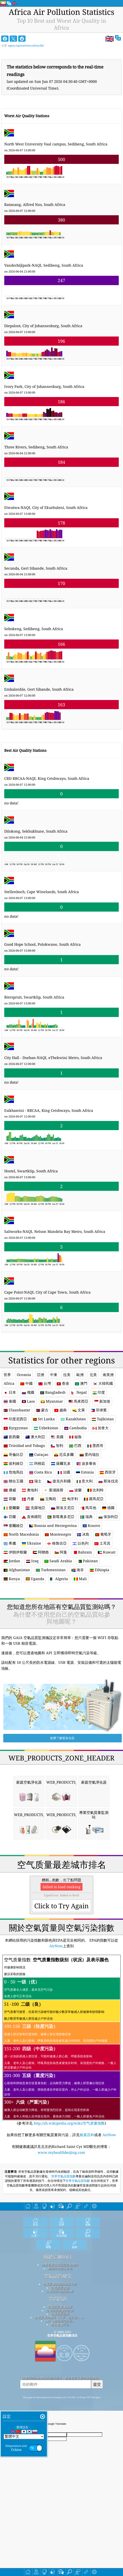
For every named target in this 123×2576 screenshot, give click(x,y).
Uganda (35, 1635)
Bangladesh (52, 1449)
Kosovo (91, 1582)
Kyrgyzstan (16, 1484)
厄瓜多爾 (64, 1511)
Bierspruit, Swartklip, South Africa (34, 997)
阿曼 (61, 1609)
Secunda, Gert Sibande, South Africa (35, 568)
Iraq (32, 1617)
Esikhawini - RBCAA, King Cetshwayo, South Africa (48, 1110)
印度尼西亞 (15, 1475)
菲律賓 (99, 1466)
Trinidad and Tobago (24, 1502)
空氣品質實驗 (60, 2401)
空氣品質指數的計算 (60, 2424)
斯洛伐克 (108, 1537)
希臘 (10, 1600)
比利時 (96, 1546)
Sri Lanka (44, 1475)
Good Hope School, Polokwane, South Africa (42, 944)
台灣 (45, 1440)
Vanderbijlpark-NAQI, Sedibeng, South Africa (43, 265)
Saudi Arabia (58, 1617)
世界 (7, 1431)
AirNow (56, 2059)
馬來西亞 (78, 1458)
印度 (99, 1449)
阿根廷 (37, 1520)
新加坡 (102, 1458)
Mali (80, 1635)
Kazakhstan (73, 1475)
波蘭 (75, 1546)
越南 (60, 1466)
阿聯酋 (41, 1609)
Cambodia (75, 1484)
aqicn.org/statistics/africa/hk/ (26, 45)
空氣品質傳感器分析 (60, 2405)
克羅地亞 (35, 1564)
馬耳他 (88, 1564)
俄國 (28, 1449)
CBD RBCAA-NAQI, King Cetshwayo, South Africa (46, 778)
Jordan (12, 1617)
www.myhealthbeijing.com (61, 2266)
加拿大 (101, 1484)
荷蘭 (10, 1555)
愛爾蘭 (12, 1564)
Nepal (79, 1449)
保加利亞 (108, 1573)
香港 (63, 1440)
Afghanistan (17, 1626)
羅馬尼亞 (94, 1555)
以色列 (81, 1600)
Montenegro (58, 1591)
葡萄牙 (103, 1591)
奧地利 (30, 1546)
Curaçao (38, 1511)
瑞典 (86, 1573)
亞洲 (40, 1431)
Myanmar (52, 1458)
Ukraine (31, 1600)
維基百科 (87, 2248)
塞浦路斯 (53, 1546)
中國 (26, 1440)
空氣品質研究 (58, 2390)
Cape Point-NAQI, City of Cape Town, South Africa (47, 1292)
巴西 (75, 1502)
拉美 (67, 1431)
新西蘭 (12, 1493)
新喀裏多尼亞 (60, 1573)
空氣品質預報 (60, 2428)
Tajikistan (103, 1475)
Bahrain (82, 1609)
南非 (78, 1626)
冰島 (83, 1591)
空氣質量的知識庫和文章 (60, 2398)
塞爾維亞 (13, 1582)
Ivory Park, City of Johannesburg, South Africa (44, 386)
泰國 (10, 1458)
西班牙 (108, 1529)
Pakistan (88, 1617)
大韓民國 (103, 1440)
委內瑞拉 (89, 1511)
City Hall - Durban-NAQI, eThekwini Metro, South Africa (53, 1057)
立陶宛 (48, 1555)
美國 (57, 1493)
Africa (9, 1440)
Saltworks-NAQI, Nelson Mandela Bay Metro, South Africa (54, 1231)
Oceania (24, 1431)
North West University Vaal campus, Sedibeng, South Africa (55, 144)
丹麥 (28, 1555)
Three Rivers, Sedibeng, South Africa (36, 447)
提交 (97, 2497)
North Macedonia (21, 1591)
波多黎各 (86, 1520)
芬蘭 (10, 1573)
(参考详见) (61, 2154)
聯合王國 (13, 1537)
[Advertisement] (61, 1376)
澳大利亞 (35, 1493)
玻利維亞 (13, 1520)
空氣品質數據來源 (60, 2420)
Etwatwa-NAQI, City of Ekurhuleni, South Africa (46, 507)
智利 (57, 1502)
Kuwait (107, 1609)
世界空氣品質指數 (63, 2290)
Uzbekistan (46, 1484)
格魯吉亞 (57, 1600)
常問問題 (57, 2412)
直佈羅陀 (32, 1573)
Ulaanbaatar (17, 1466)
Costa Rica (40, 1529)
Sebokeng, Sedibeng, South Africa (33, 628)
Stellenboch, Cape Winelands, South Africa (41, 891)
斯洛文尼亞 (62, 1564)
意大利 (85, 1537)
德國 (108, 1564)
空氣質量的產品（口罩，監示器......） (60, 2431)
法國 (64, 1529)
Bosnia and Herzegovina (53, 1582)
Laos (28, 1458)
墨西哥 (95, 1502)
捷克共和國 (59, 1537)
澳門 (81, 1440)
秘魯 (75, 1493)
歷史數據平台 (60, 2438)
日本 (10, 1449)
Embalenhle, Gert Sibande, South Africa (39, 689)
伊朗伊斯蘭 (15, 1609)
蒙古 (42, 1466)
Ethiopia (99, 1626)
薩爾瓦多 (61, 1520)
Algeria (59, 1635)
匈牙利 (70, 1555)
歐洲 (80, 1431)
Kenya (12, 1635)
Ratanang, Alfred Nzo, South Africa (34, 204)
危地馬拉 (13, 1529)
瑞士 (35, 1537)
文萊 (79, 1466)
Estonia (85, 1529)
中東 (53, 1431)
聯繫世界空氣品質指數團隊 (60, 2378)
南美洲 (108, 1431)
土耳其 (102, 1600)
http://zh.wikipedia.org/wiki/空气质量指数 (69, 2236)
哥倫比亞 (13, 1511)
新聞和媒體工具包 (60, 2382)
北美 (93, 1431)
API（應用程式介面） (60, 2434)
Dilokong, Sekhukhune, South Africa (35, 831)
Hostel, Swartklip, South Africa (31, 1170)
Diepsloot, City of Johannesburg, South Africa (43, 325)
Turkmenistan (51, 1626)
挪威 (10, 1546)
